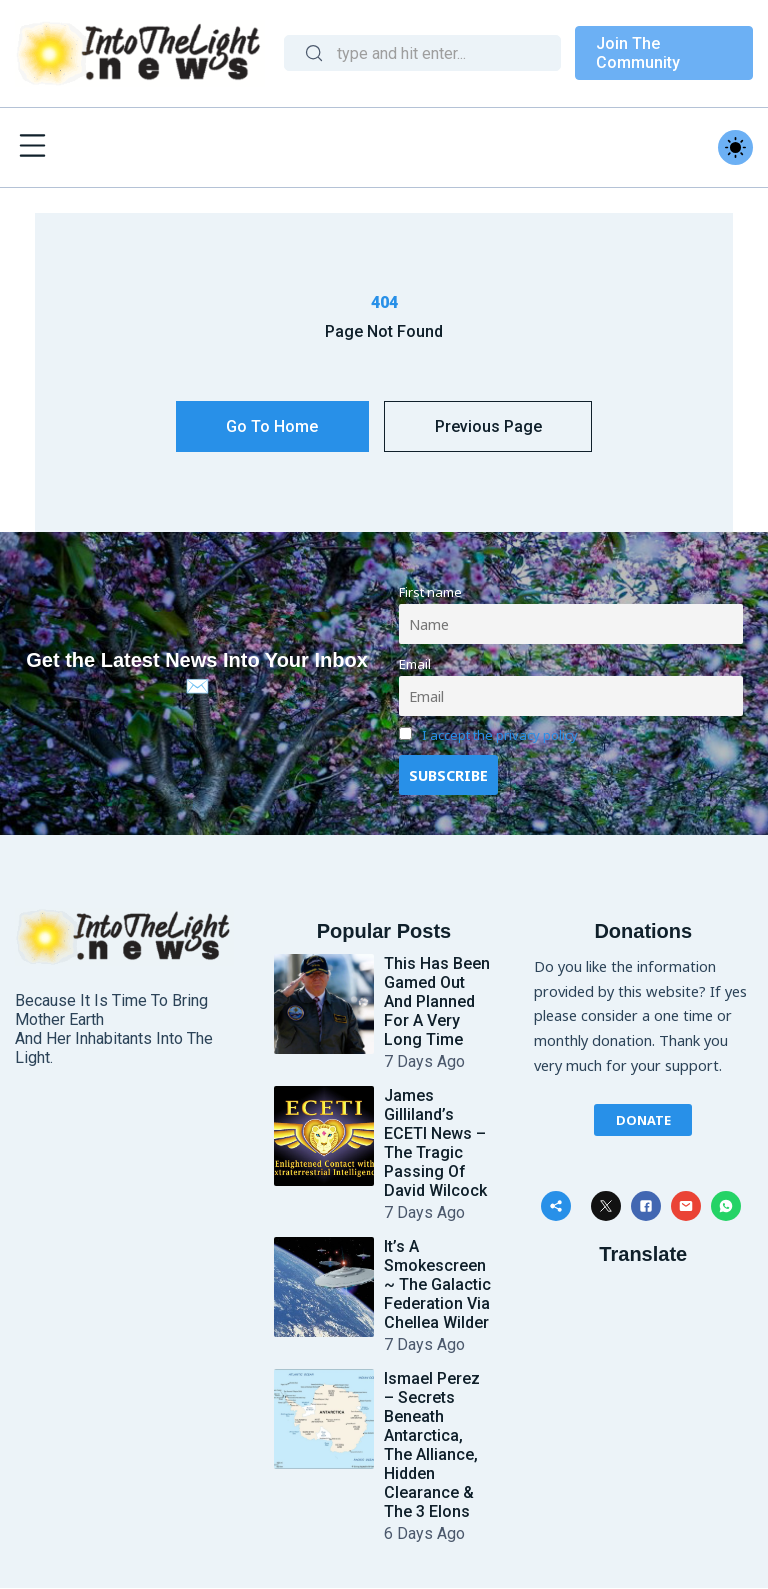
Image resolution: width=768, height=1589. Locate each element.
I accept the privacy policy (500, 736)
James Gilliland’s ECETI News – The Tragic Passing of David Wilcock (435, 1144)
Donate (643, 1120)
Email (415, 664)
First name (430, 592)
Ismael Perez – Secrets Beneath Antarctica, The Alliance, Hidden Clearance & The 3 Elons (432, 1446)
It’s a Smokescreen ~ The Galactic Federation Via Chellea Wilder (437, 1285)
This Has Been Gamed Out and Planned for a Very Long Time (437, 1002)
